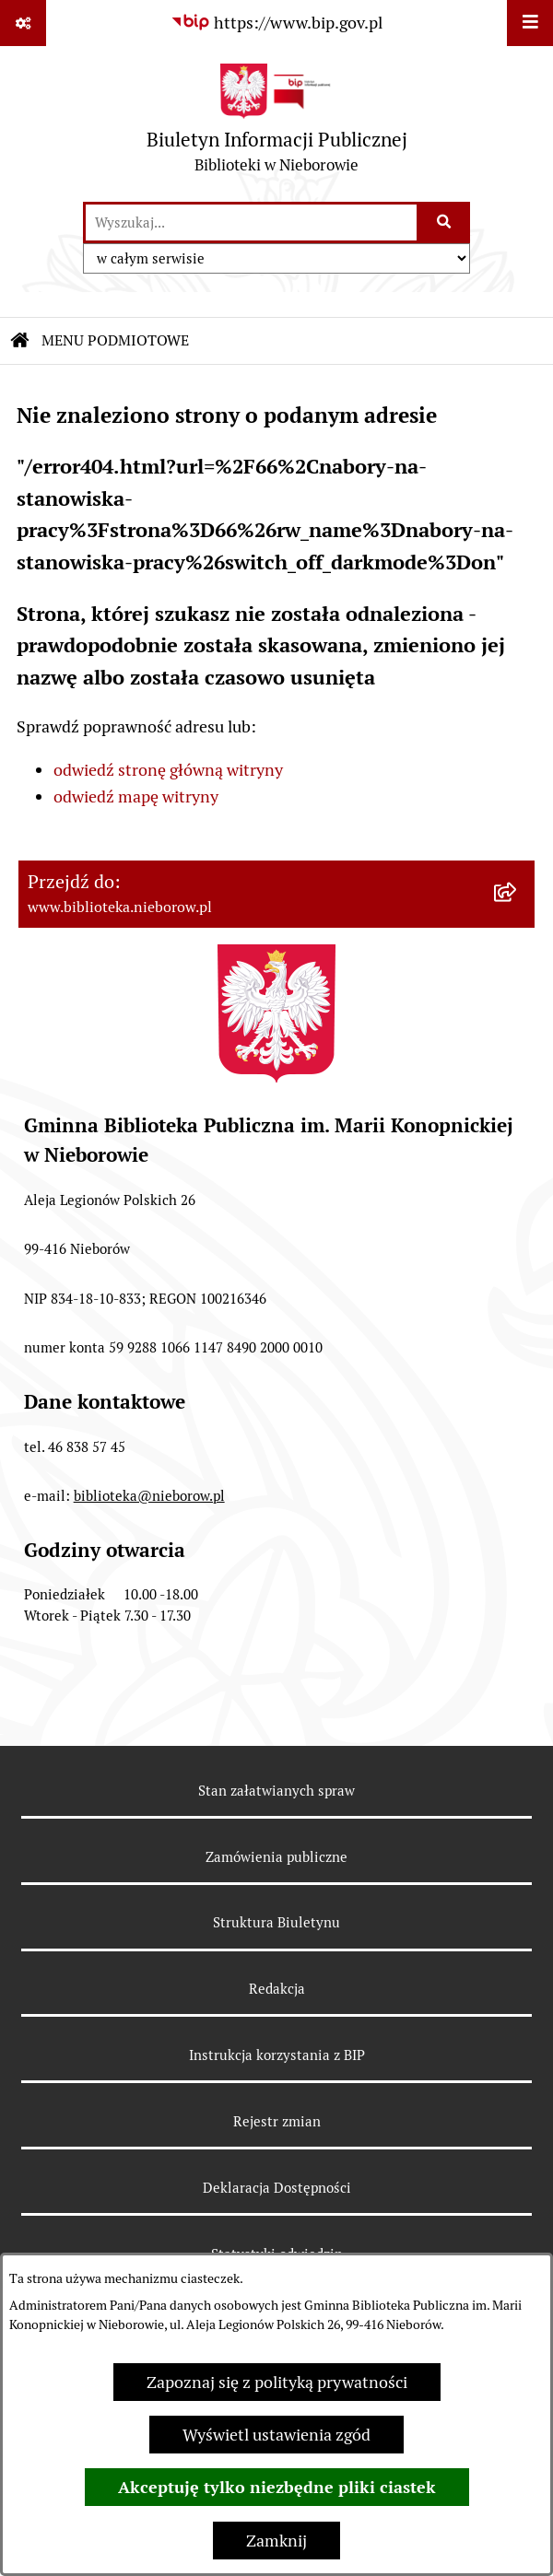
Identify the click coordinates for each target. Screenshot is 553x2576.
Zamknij (276, 2540)
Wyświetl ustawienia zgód (276, 2434)
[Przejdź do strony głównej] (277, 123)
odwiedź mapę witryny (135, 796)
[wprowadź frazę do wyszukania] (251, 222)
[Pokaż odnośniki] (23, 23)
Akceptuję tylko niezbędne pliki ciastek (277, 2487)
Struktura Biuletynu (276, 1922)
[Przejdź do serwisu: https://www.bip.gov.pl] (276, 22)
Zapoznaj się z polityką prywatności (277, 2382)
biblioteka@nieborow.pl (149, 1496)
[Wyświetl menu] (530, 23)
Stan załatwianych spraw (276, 1790)
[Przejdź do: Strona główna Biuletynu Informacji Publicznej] (20, 341)
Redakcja (277, 1988)
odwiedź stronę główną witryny (168, 769)
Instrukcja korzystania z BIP (277, 2055)
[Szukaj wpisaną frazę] (444, 222)
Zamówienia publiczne (276, 1857)
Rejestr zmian (277, 2121)
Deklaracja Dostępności (277, 2187)
